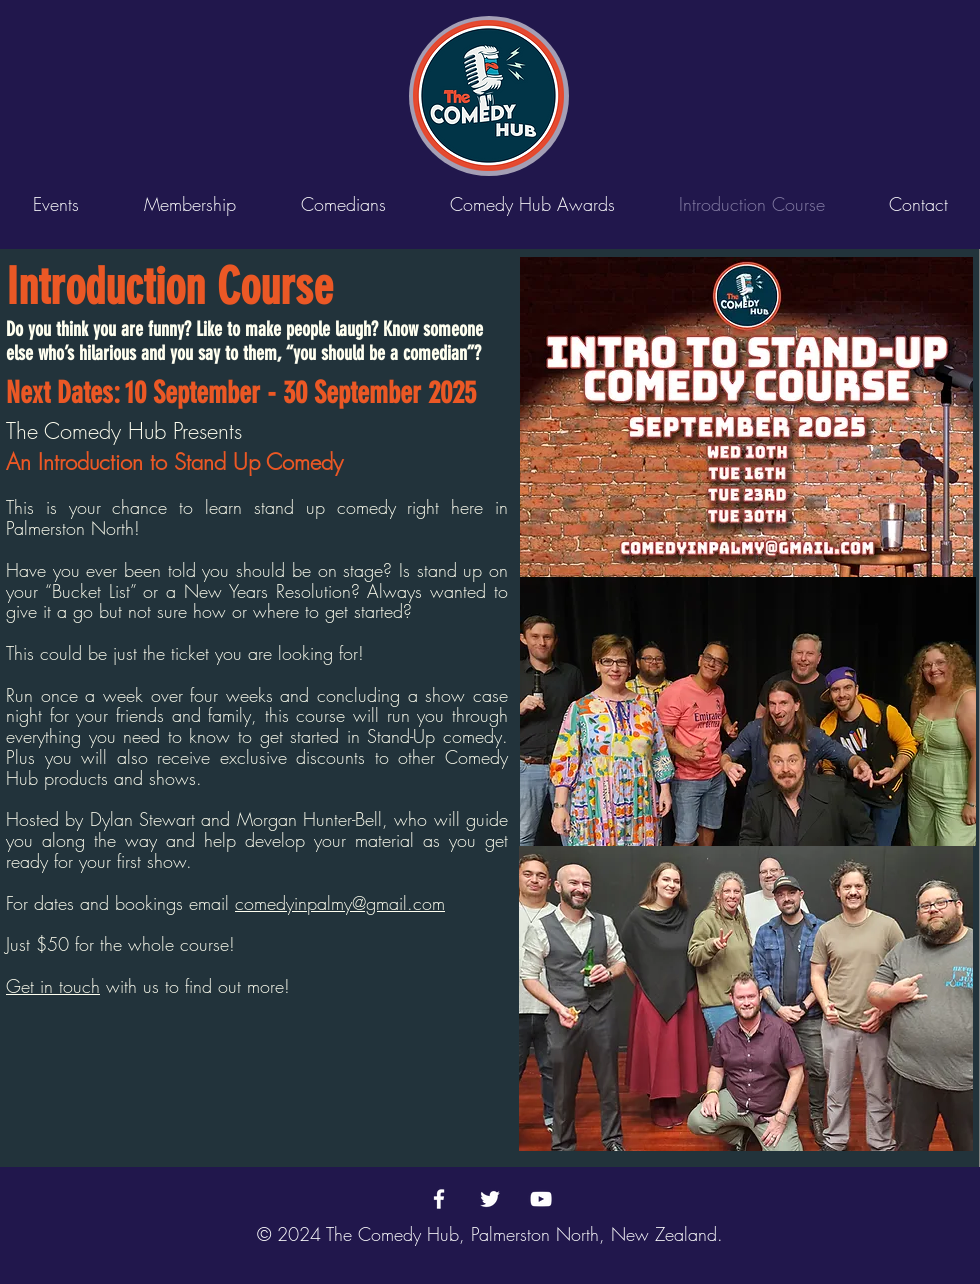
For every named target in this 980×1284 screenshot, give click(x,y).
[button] (343, 204)
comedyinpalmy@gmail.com (340, 903)
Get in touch (53, 986)
